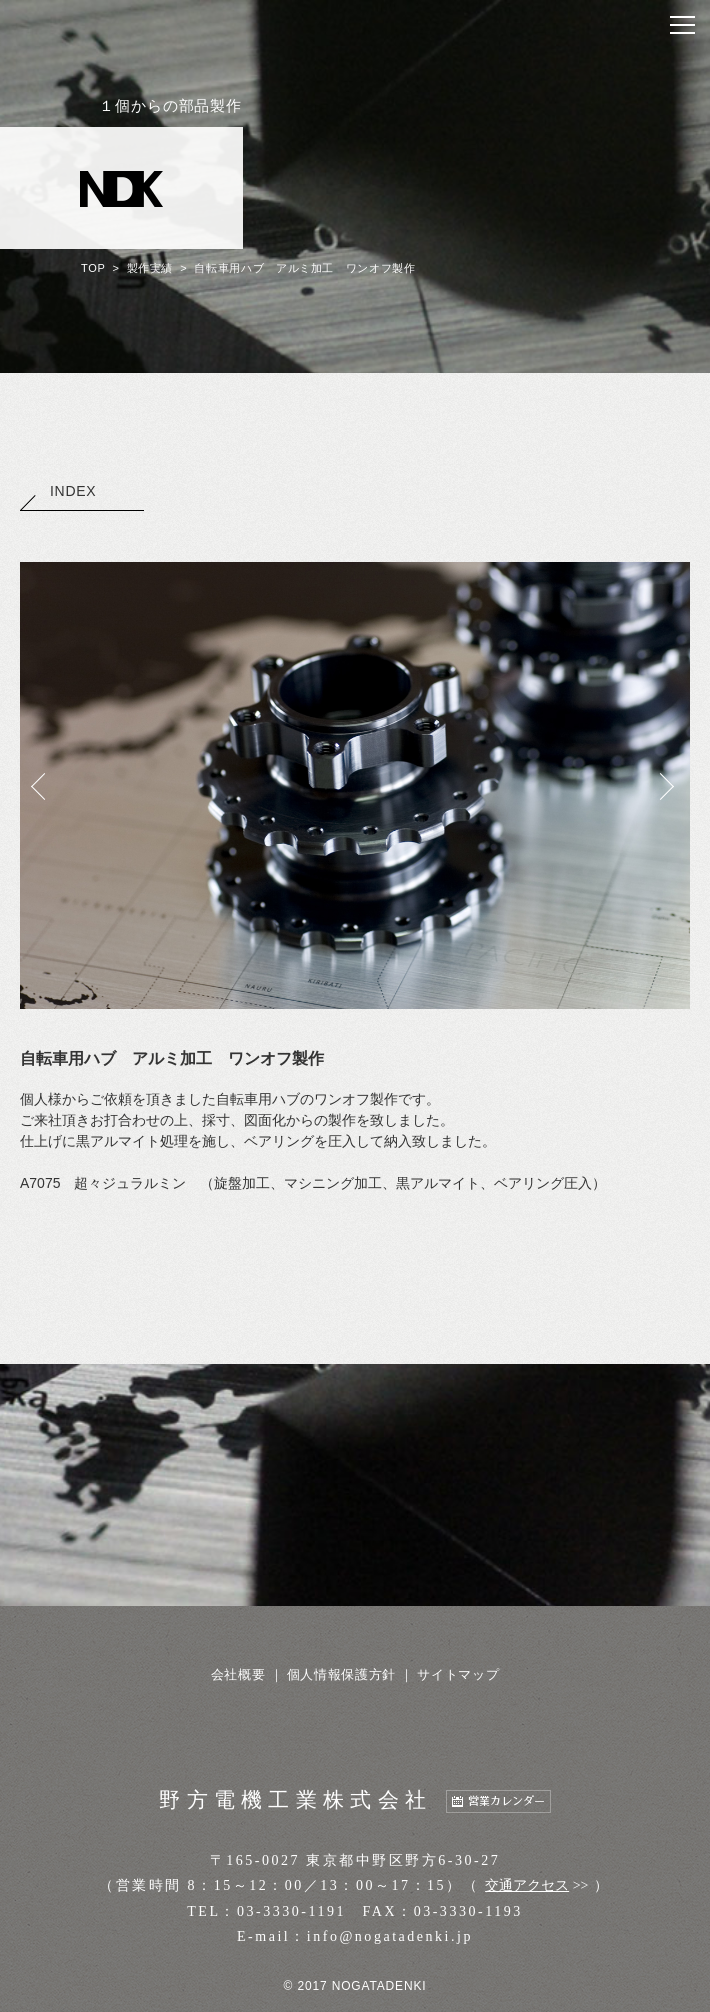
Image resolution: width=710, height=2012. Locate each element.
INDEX (58, 491)
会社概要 (238, 1674)
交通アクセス (527, 1885)
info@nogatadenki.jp (390, 1936)
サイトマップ (458, 1674)
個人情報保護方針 (341, 1674)
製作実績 (150, 268)
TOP (93, 268)
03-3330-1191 (291, 1911)
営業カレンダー (506, 1801)
